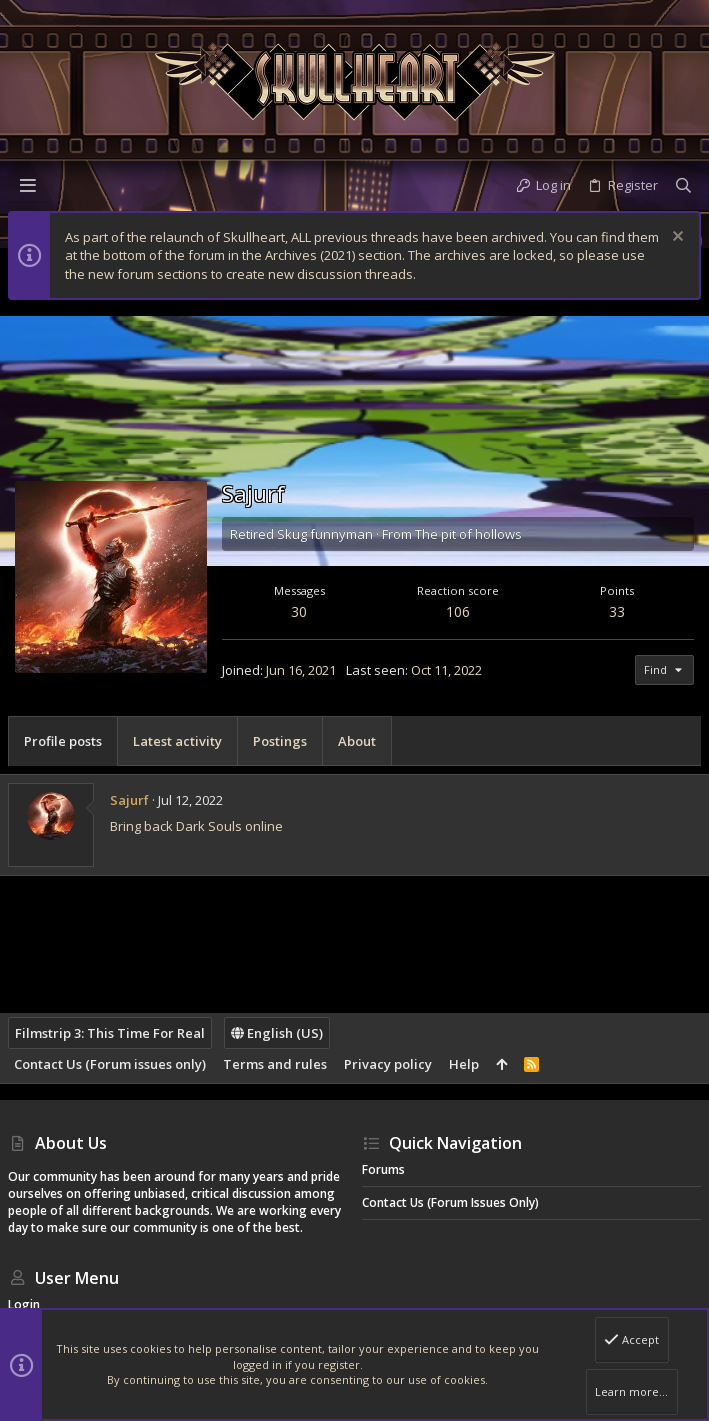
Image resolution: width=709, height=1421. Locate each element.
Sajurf (129, 800)
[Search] (683, 185)
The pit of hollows (468, 534)
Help (464, 1064)
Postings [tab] (280, 741)
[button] (28, 185)
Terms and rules (275, 1064)
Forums (383, 1169)
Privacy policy (388, 1064)
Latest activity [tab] (177, 741)
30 (299, 611)
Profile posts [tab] (63, 741)
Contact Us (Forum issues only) (110, 1064)
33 (617, 611)
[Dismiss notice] (675, 238)
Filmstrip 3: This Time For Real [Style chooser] (110, 1033)
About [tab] (357, 741)
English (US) (277, 1033)
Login (24, 1304)
